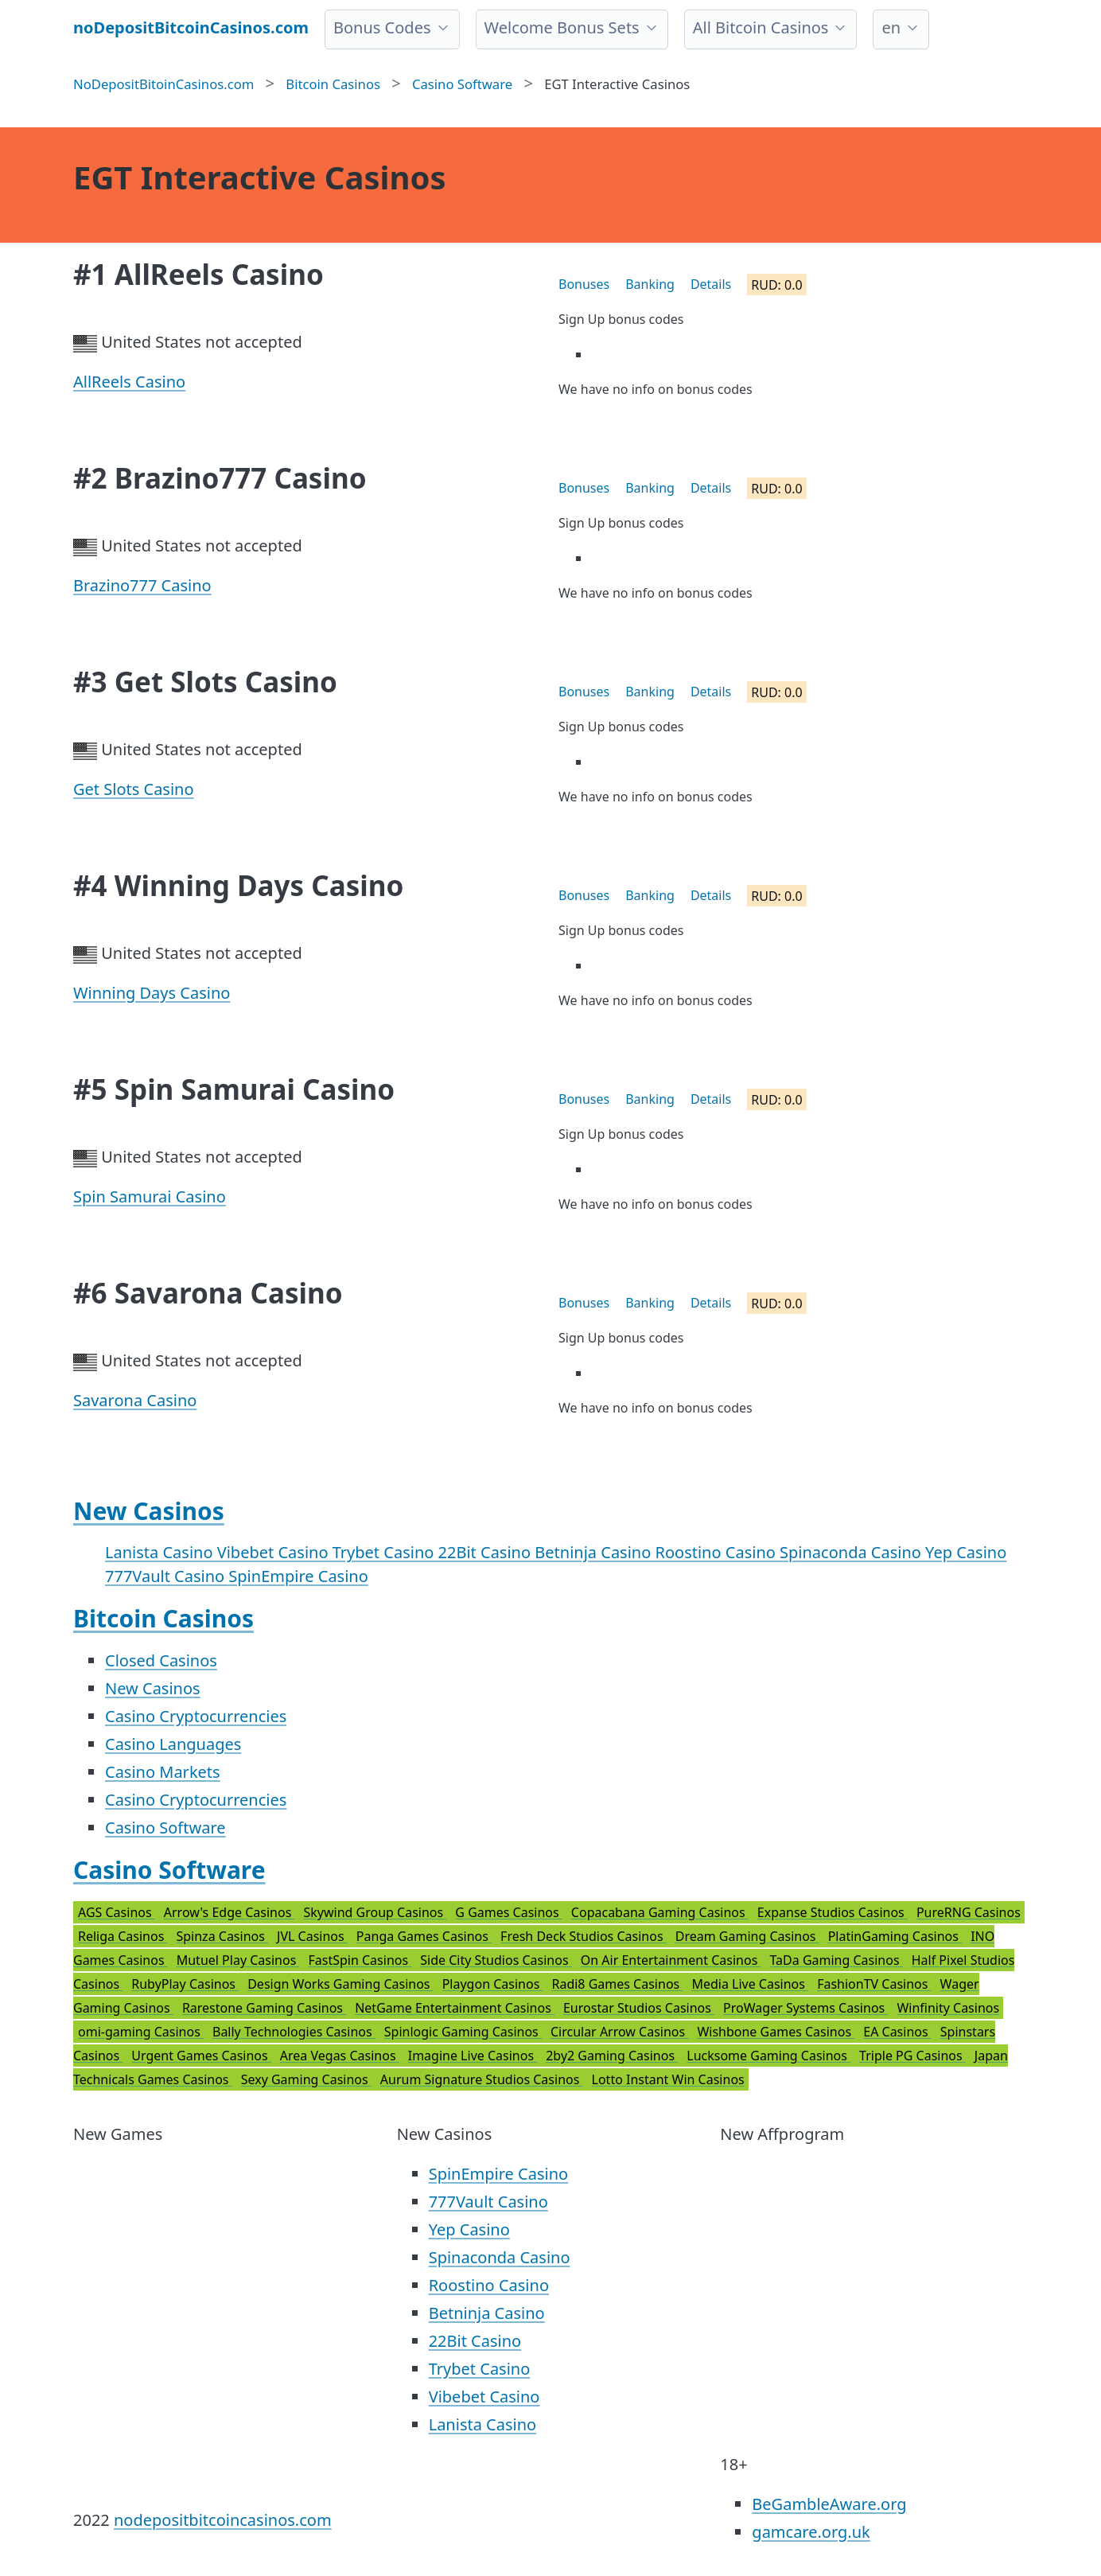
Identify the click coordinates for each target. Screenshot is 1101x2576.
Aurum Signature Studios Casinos (481, 2079)
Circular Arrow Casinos (619, 2031)
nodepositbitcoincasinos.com (223, 2520)
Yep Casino (965, 1552)
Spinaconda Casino (852, 1552)
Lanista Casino (161, 1552)
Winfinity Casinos (948, 2008)
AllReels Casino (129, 381)
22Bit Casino (486, 1552)
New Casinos (148, 1511)
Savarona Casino (134, 1400)
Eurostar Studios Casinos (638, 2008)
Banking (650, 284)
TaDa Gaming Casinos (835, 1960)
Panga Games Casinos (424, 1936)
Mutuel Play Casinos (238, 1960)
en (891, 27)
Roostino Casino (718, 1552)
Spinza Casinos (222, 1936)
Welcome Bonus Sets (562, 27)
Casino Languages (173, 1744)
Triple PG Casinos (912, 2055)
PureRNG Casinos (968, 1912)
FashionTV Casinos (874, 1984)
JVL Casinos (312, 1936)
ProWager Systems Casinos (805, 2008)
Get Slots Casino (133, 789)
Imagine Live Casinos (473, 2055)
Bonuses (583, 284)
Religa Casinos (122, 1936)
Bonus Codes (382, 27)
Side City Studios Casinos (495, 1960)
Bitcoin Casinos (163, 1618)
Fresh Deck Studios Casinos (583, 1936)
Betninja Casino (595, 1552)
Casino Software (165, 1827)
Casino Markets (162, 1772)
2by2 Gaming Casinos (612, 2055)
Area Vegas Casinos (339, 2055)
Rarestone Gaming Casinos (264, 2008)
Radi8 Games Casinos (617, 1984)
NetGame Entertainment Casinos (454, 2008)
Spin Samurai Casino (149, 1196)
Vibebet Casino (275, 1552)
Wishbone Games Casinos (775, 2031)
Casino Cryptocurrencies (195, 1716)
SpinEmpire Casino (298, 1576)
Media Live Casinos (749, 1984)
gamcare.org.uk (811, 2532)
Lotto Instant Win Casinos (668, 2079)
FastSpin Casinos (359, 1960)
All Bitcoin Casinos (761, 27)
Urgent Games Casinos (201, 2055)
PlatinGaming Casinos (895, 1936)
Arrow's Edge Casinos (229, 1912)
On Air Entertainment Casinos (671, 1960)
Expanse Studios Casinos (832, 1912)
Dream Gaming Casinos (747, 1936)
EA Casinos (897, 2031)
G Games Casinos (508, 1912)
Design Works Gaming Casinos (340, 1984)
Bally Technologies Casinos (293, 2031)
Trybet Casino (385, 1552)
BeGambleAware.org (829, 2504)
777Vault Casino (166, 1576)
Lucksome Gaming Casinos (768, 2055)
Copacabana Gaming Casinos (660, 1912)
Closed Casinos (161, 1660)
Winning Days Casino (151, 993)
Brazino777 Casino (142, 585)
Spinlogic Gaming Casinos (463, 2031)
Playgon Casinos (492, 1984)
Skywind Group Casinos (374, 1912)
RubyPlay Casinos (185, 1984)
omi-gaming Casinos (141, 2031)
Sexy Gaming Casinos (306, 2079)
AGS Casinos (116, 1912)
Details (711, 284)
